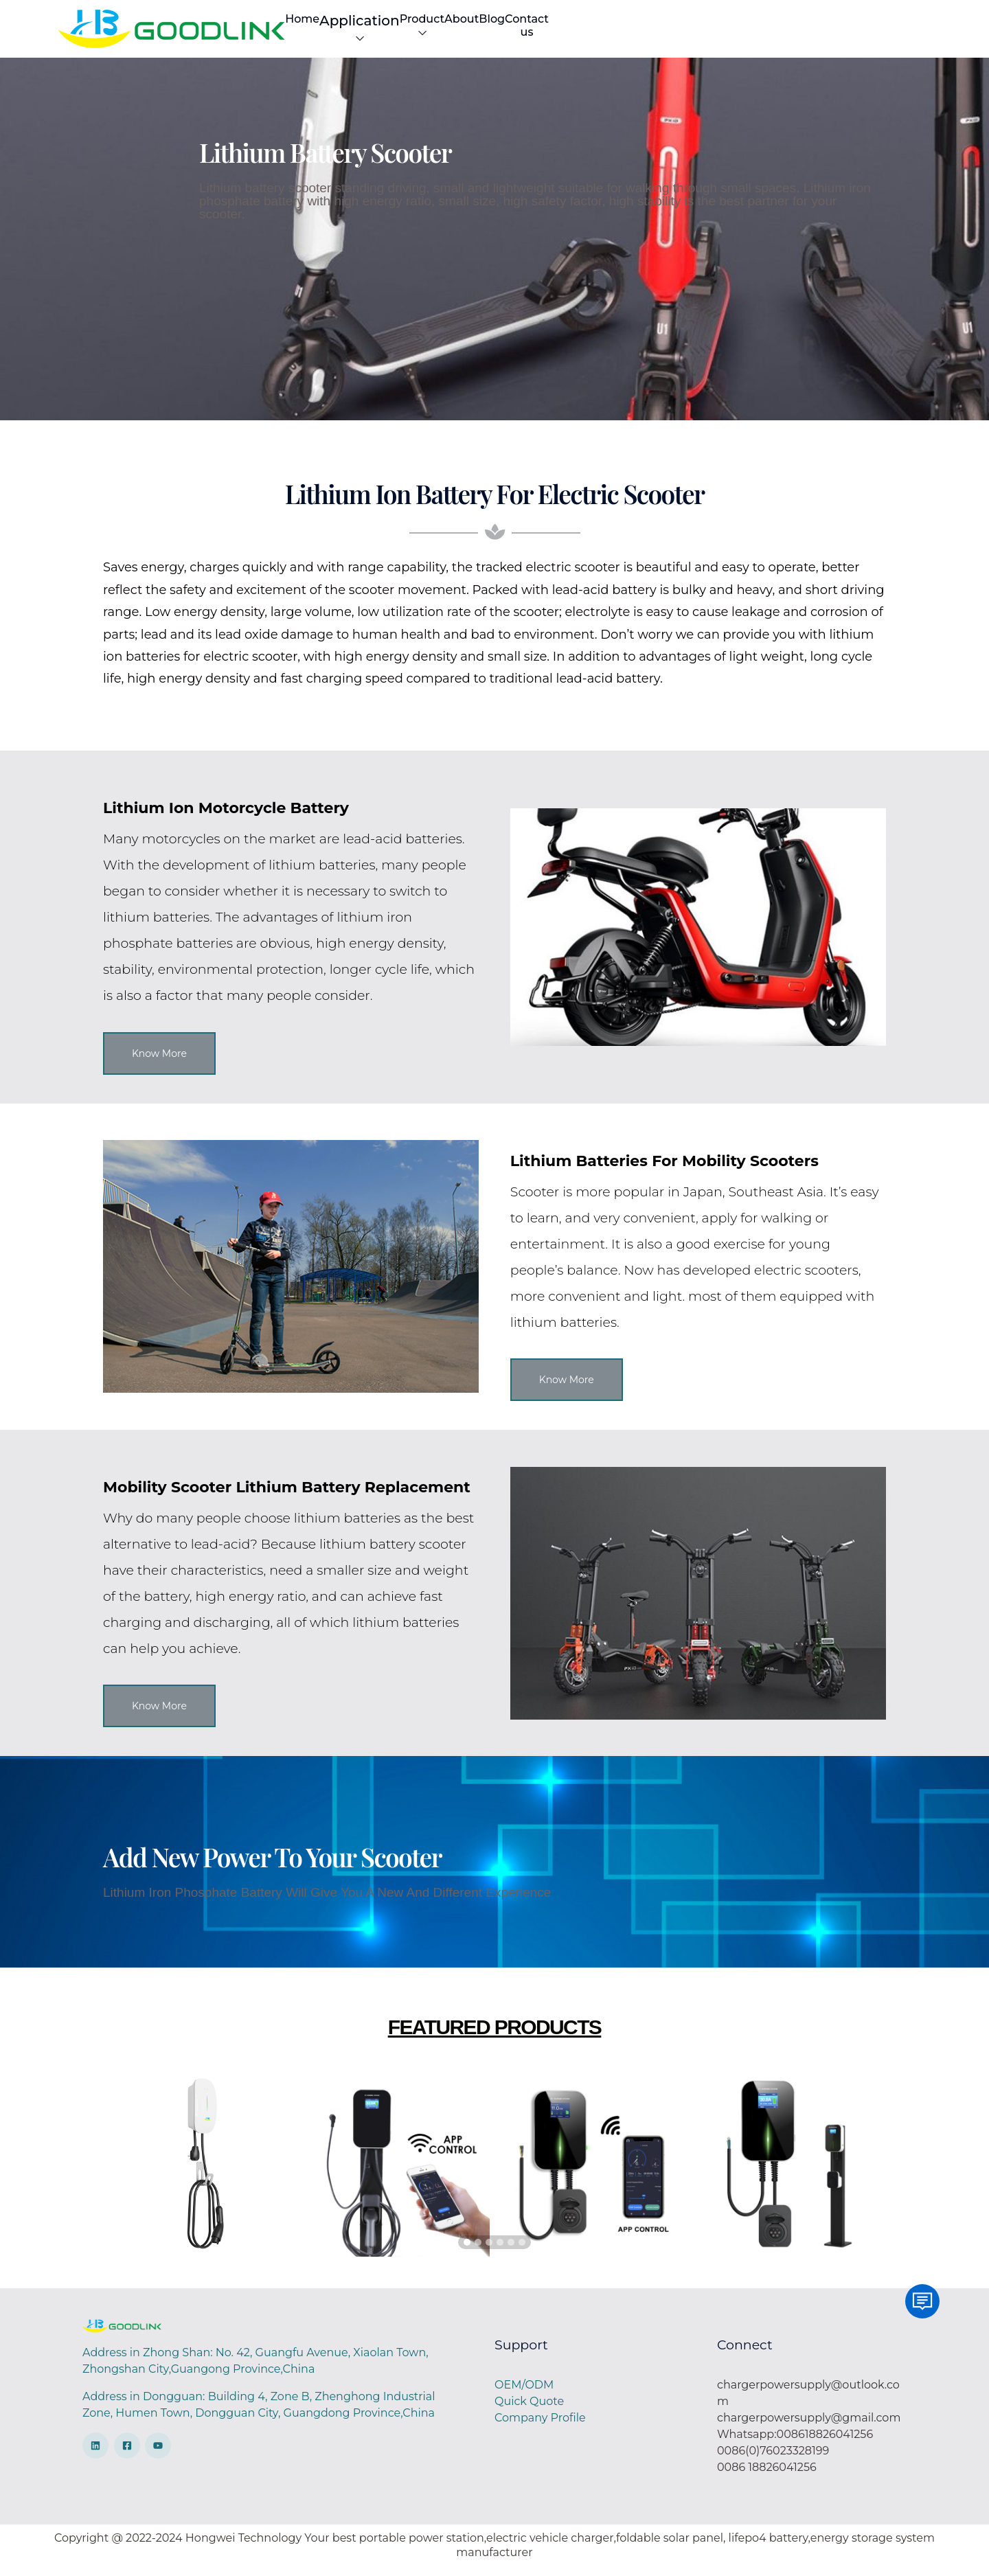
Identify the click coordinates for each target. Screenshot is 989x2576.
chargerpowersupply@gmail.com (808, 2426)
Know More (159, 1062)
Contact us (853, 31)
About (750, 31)
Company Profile (540, 2426)
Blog (795, 31)
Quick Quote (529, 2410)
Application (598, 33)
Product (688, 32)
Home (519, 31)
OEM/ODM (524, 2393)
